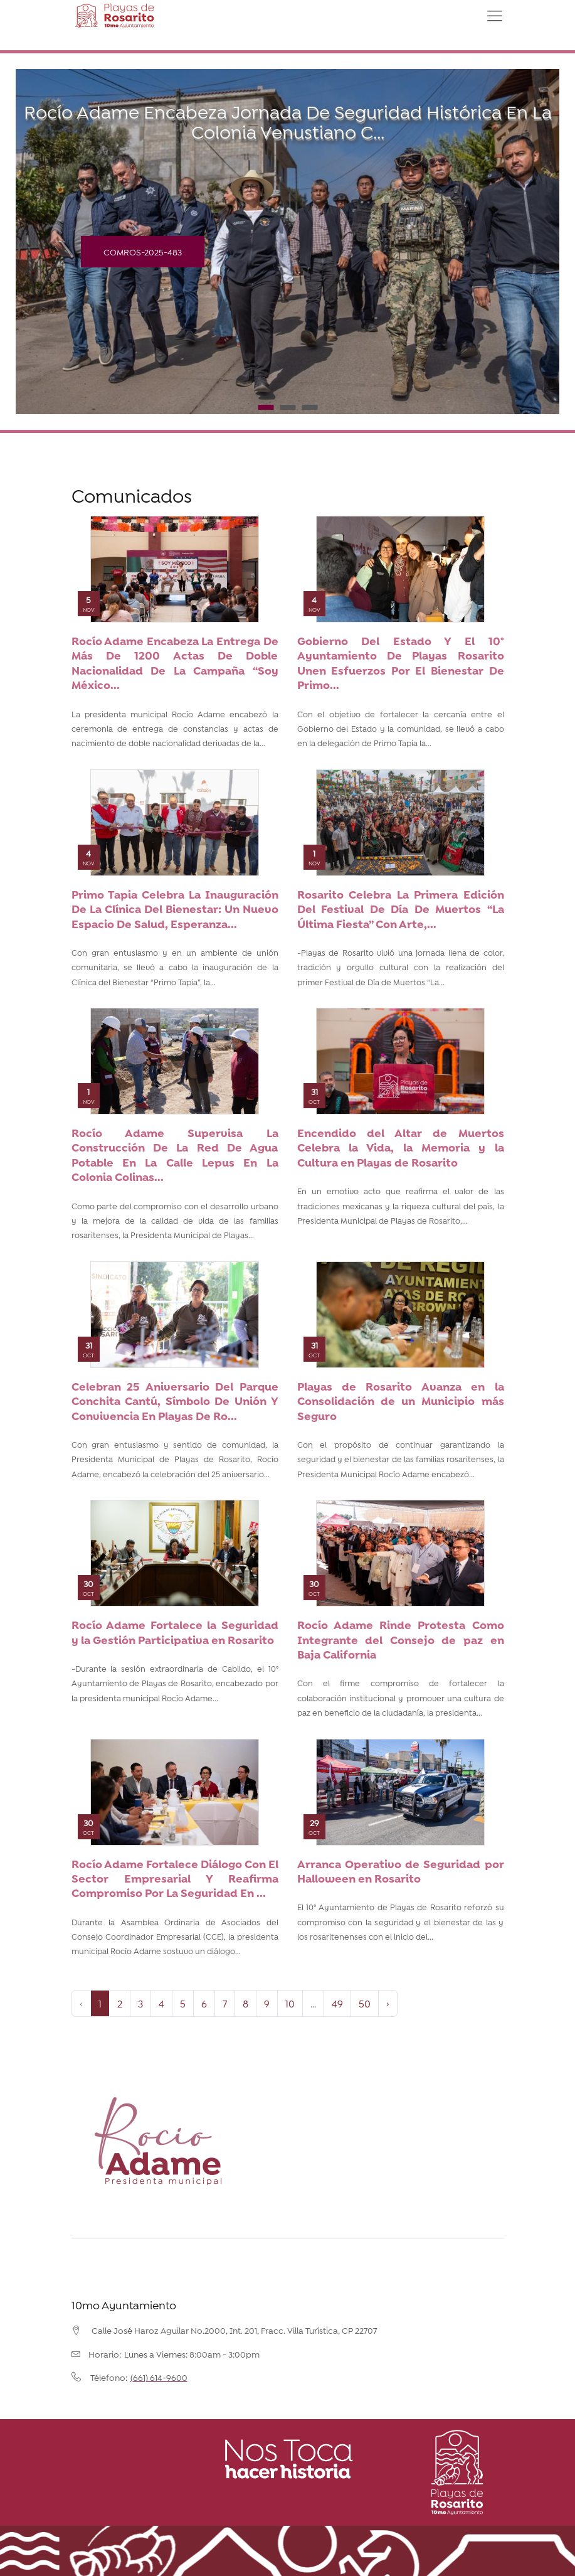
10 (290, 2003)
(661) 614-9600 (158, 2377)
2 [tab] (287, 407)
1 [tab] (265, 407)
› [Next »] (387, 2003)
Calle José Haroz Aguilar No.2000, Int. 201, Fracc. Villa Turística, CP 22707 (234, 2330)
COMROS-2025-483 (142, 251)
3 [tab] (309, 407)
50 (365, 2003)
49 (337, 2003)
